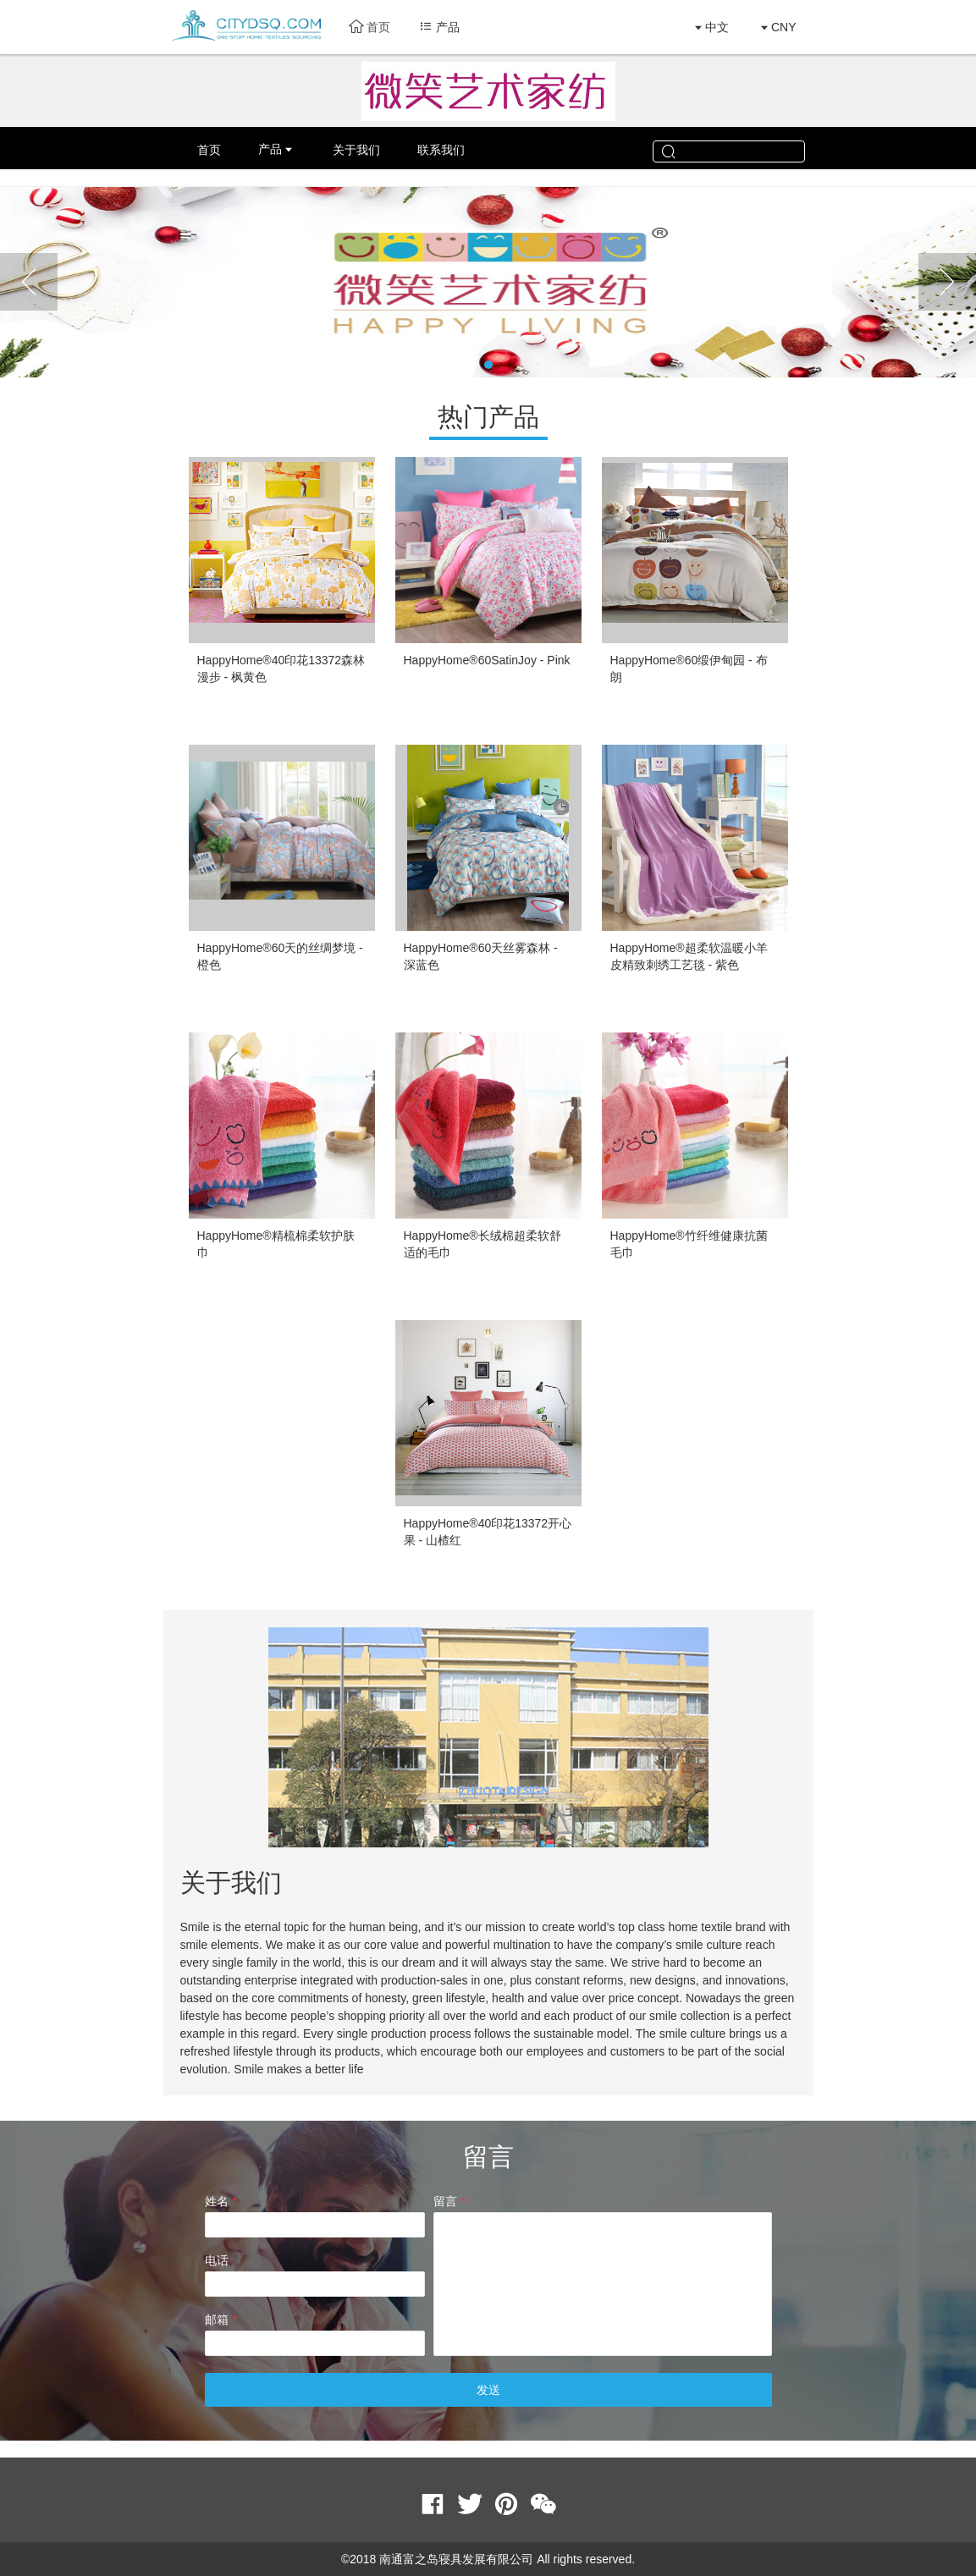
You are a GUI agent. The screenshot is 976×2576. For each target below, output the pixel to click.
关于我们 (356, 150)
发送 (488, 2390)
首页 (369, 27)
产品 (270, 149)
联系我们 (441, 150)
